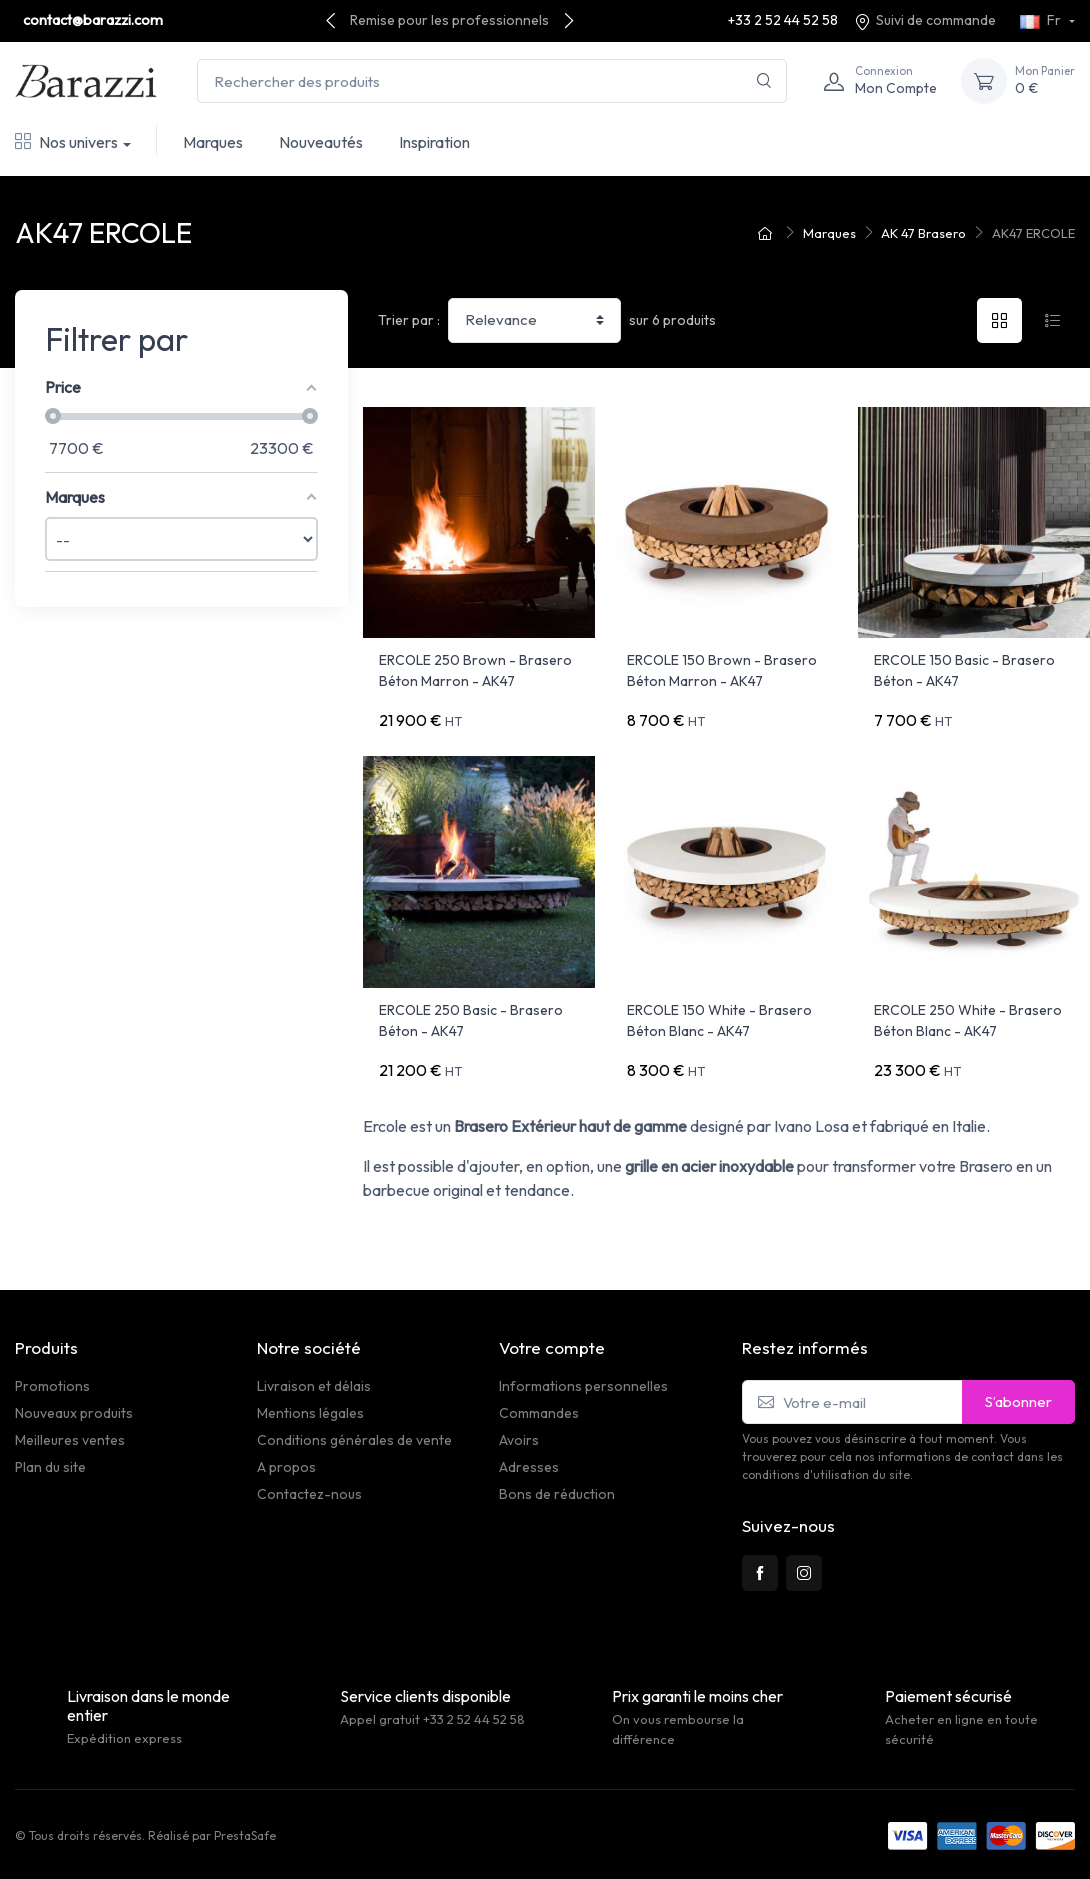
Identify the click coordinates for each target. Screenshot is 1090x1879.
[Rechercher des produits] (492, 81)
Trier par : (409, 320)
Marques (213, 142)
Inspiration (434, 142)
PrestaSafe (245, 1835)
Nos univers (66, 142)
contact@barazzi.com (93, 20)
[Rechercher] (764, 81)
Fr (1042, 20)
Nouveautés (321, 142)
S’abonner (1018, 1401)
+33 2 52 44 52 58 (783, 20)
